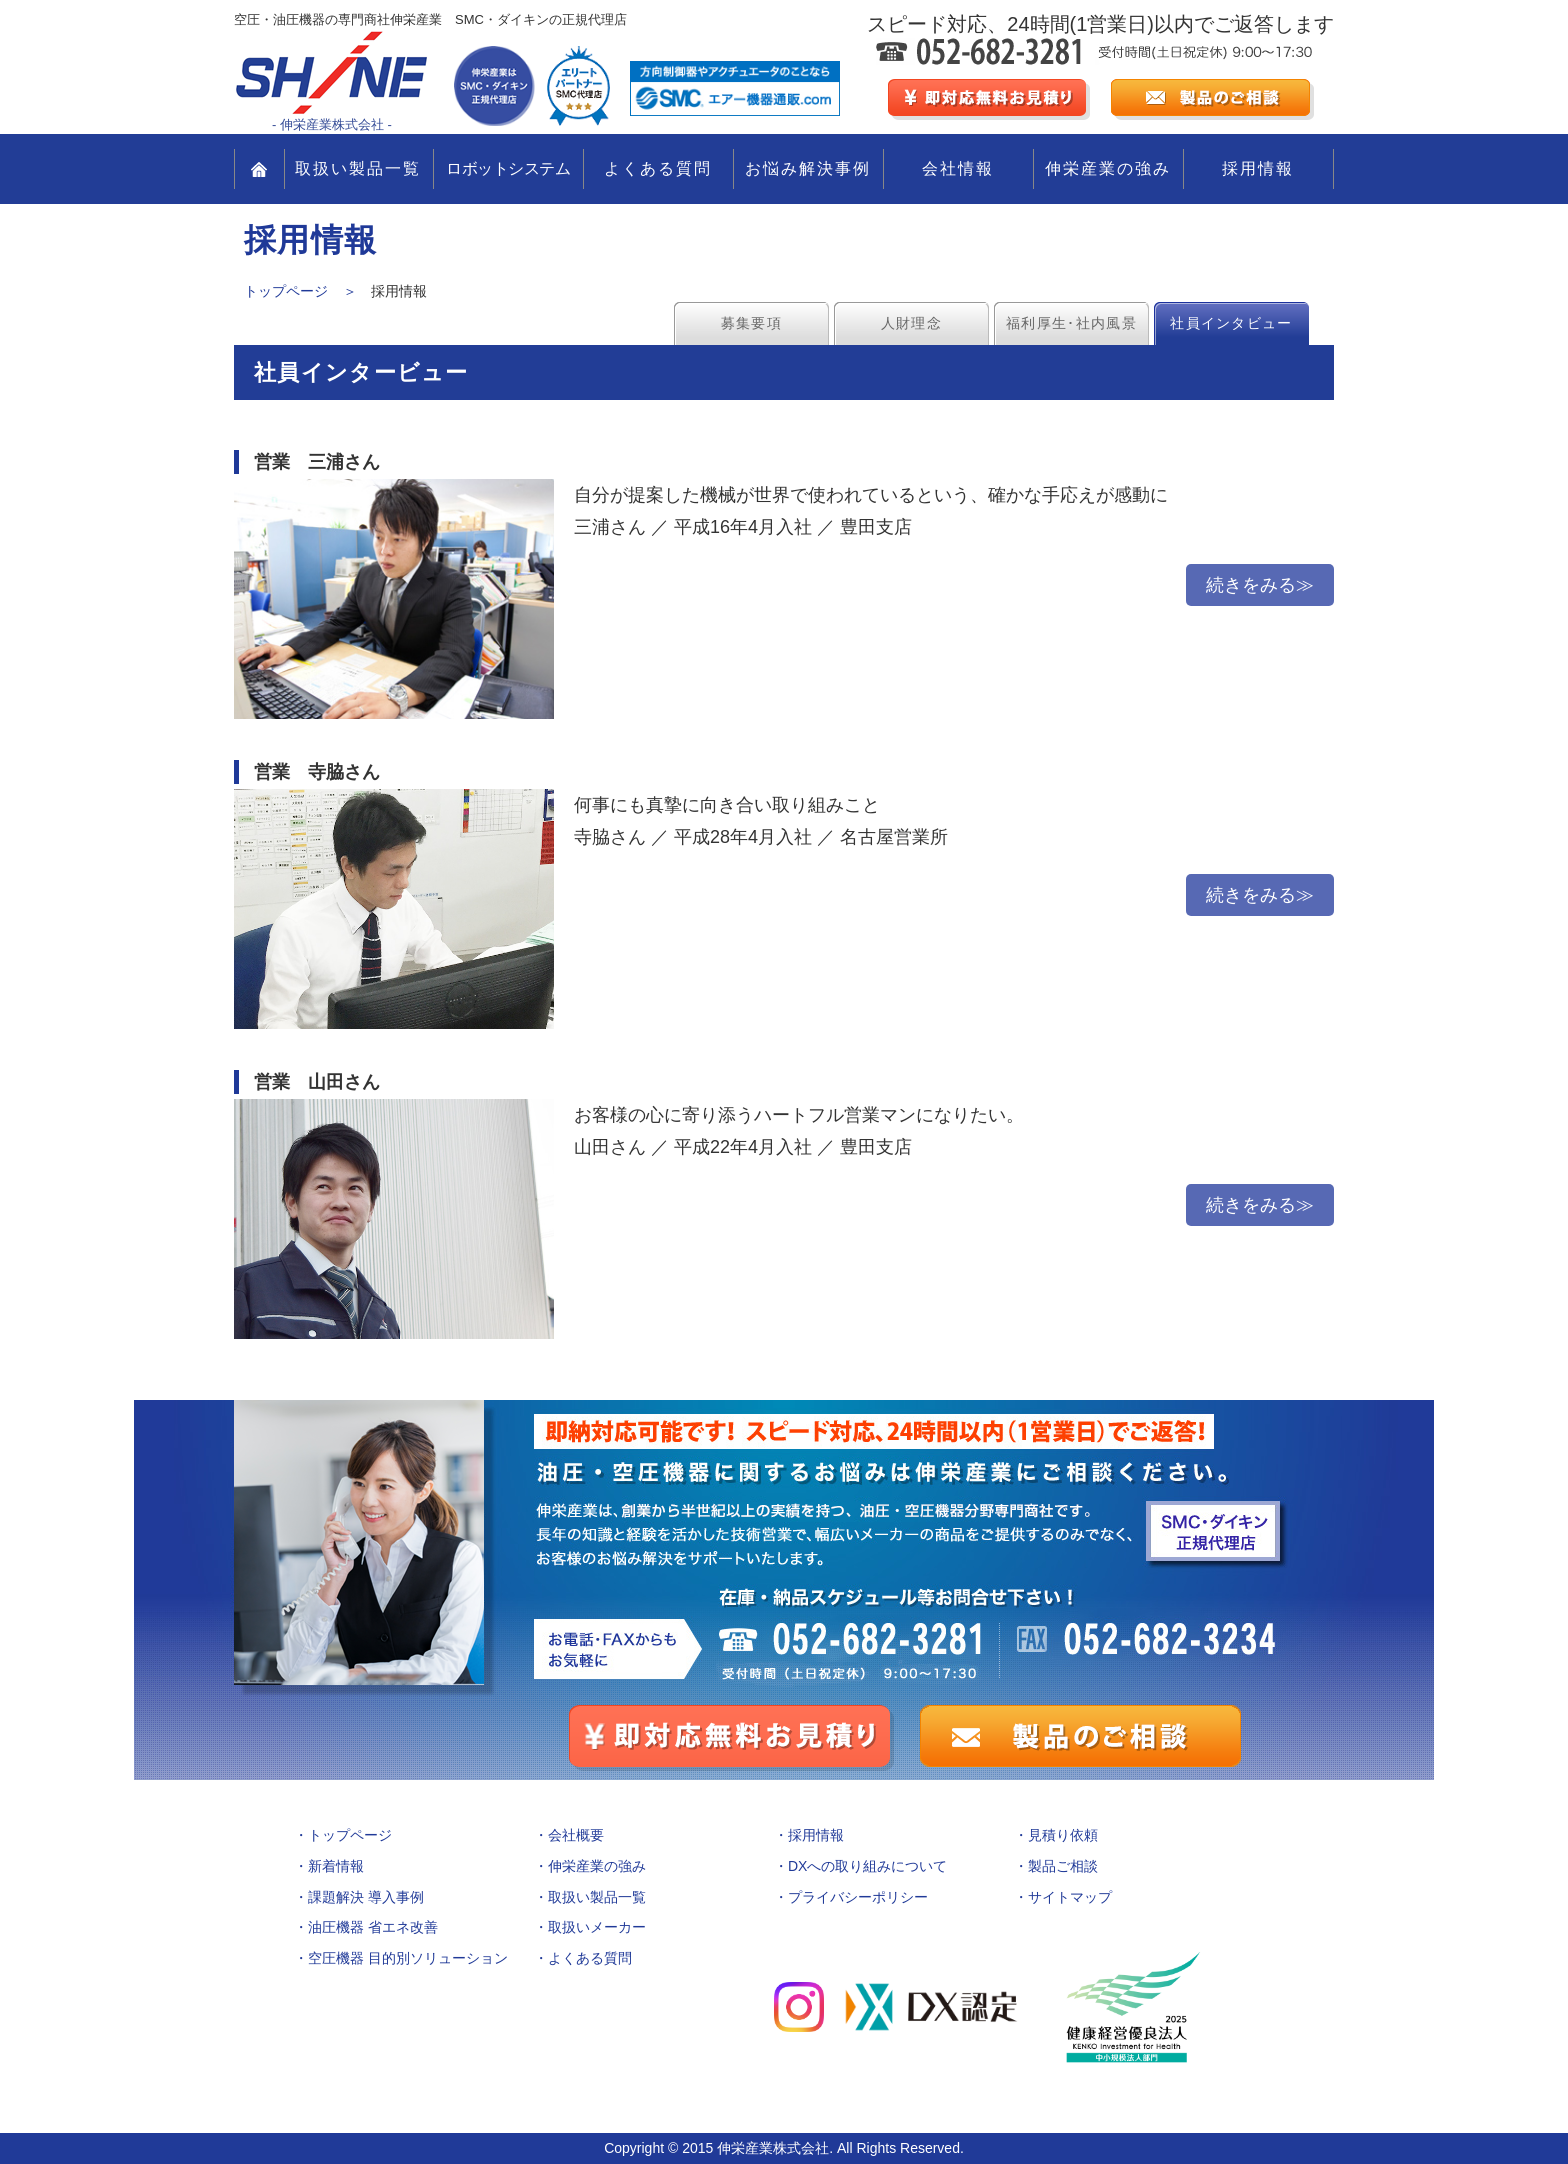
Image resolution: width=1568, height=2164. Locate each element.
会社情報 (958, 168)
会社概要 (576, 1835)
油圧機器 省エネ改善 (373, 1927)
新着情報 (336, 1866)
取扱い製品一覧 (358, 168)
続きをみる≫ (1260, 585)
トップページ (350, 1835)
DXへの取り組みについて (867, 1866)
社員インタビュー (1231, 323)
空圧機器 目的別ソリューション (408, 1958)
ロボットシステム (508, 168)
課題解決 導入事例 (366, 1897)
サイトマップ (1070, 1897)
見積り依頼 (1063, 1835)
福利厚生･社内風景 (1071, 323)
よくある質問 (658, 168)
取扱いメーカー (597, 1927)
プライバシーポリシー (858, 1897)
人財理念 (911, 323)
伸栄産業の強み (1108, 168)
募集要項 (751, 323)
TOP (259, 169)
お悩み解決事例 (808, 168)
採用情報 (1258, 168)
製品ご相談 (1063, 1866)
